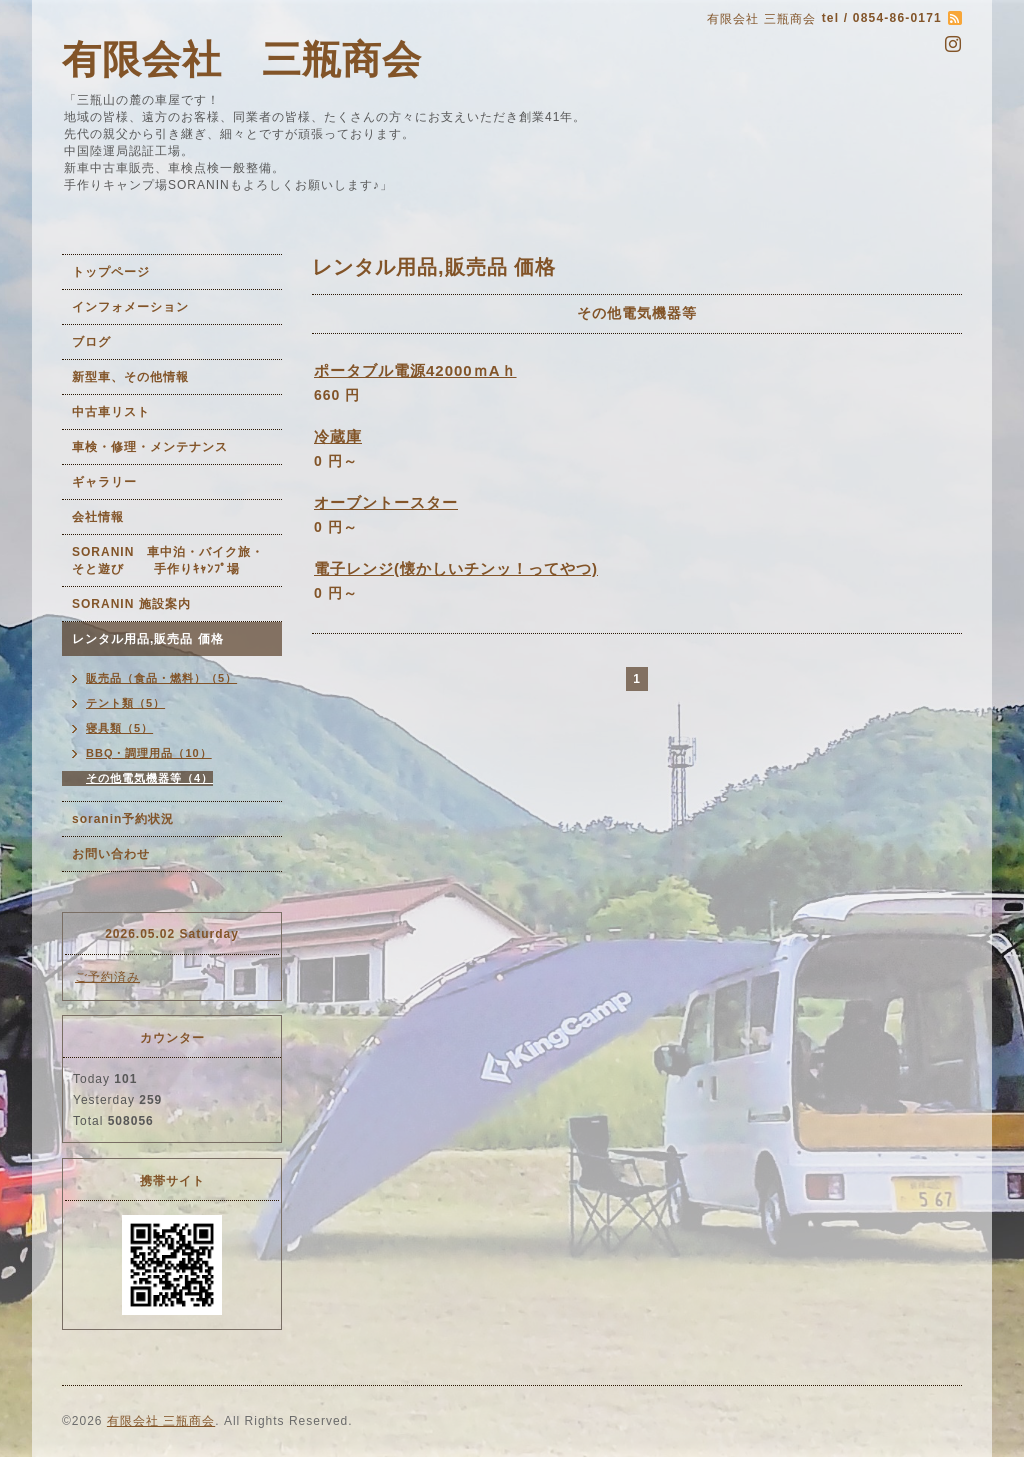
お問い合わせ (111, 854)
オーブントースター (386, 502)
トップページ (111, 272)
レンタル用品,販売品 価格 (148, 639)
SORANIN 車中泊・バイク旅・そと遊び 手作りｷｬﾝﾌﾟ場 (168, 560)
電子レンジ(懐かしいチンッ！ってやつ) (456, 568)
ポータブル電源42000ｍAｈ (415, 370)
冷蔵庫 (338, 436)
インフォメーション (130, 307)
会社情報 (98, 517)
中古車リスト (111, 412)
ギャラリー (104, 482)
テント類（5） (125, 703)
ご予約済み (107, 977)
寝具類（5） (119, 728)
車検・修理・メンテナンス (150, 447)
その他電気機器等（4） (149, 778)
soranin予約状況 (123, 819)
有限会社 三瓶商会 (242, 59)
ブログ (91, 342)
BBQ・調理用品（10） (149, 753)
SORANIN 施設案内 (131, 604)
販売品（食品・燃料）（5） (161, 678)
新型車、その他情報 (130, 377)
